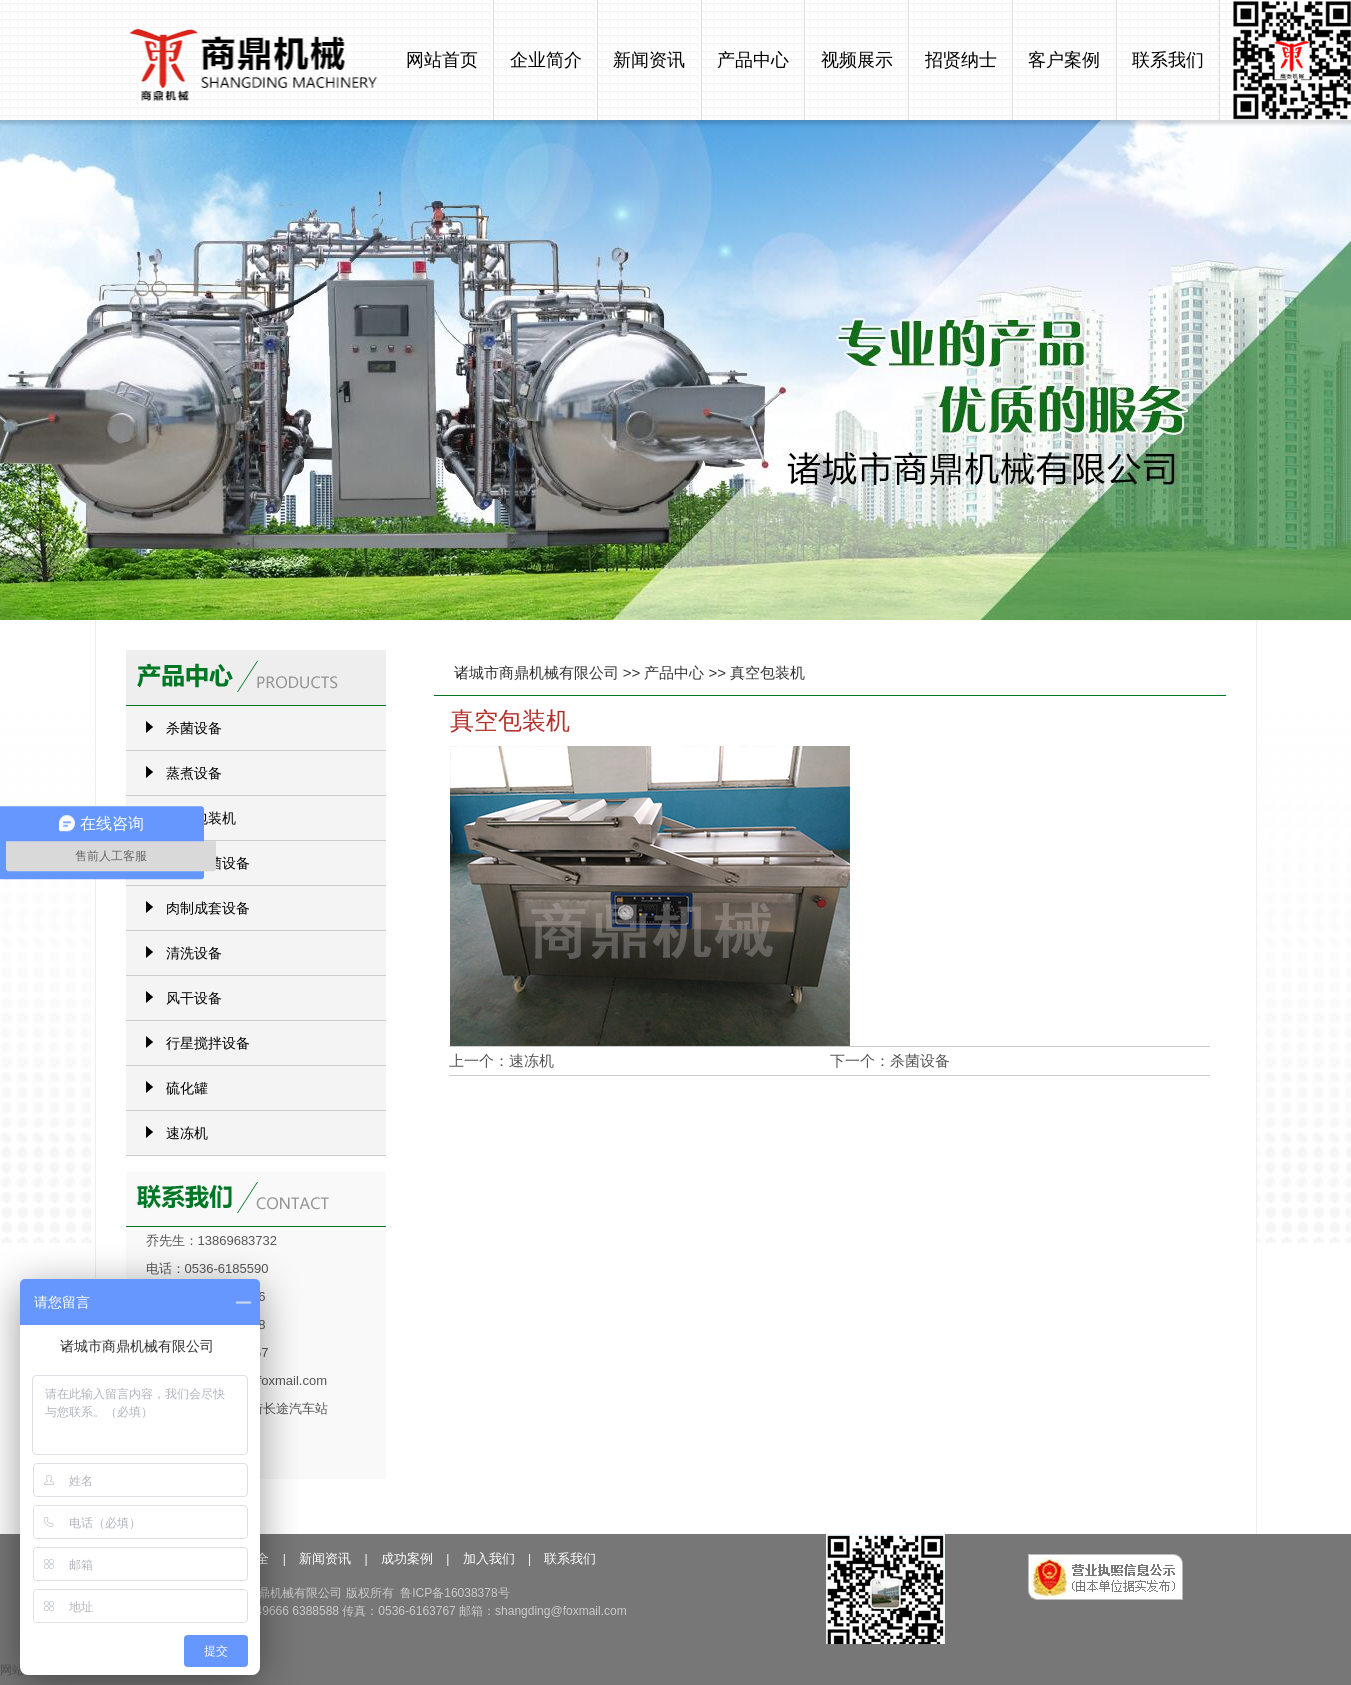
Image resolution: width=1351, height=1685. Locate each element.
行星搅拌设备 (208, 1043)
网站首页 (442, 60)
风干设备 (194, 998)
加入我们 (489, 1558)
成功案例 (407, 1558)
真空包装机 (767, 672)
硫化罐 (187, 1088)
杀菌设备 (920, 1060)
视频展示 (857, 60)
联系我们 (1168, 60)
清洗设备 (194, 953)
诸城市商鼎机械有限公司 (536, 672)
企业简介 (546, 60)
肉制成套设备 (208, 908)
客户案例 (1064, 60)
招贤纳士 (961, 60)
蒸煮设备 (194, 773)
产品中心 (753, 60)
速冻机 (531, 1060)
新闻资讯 (649, 60)
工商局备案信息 (1127, 1599)
